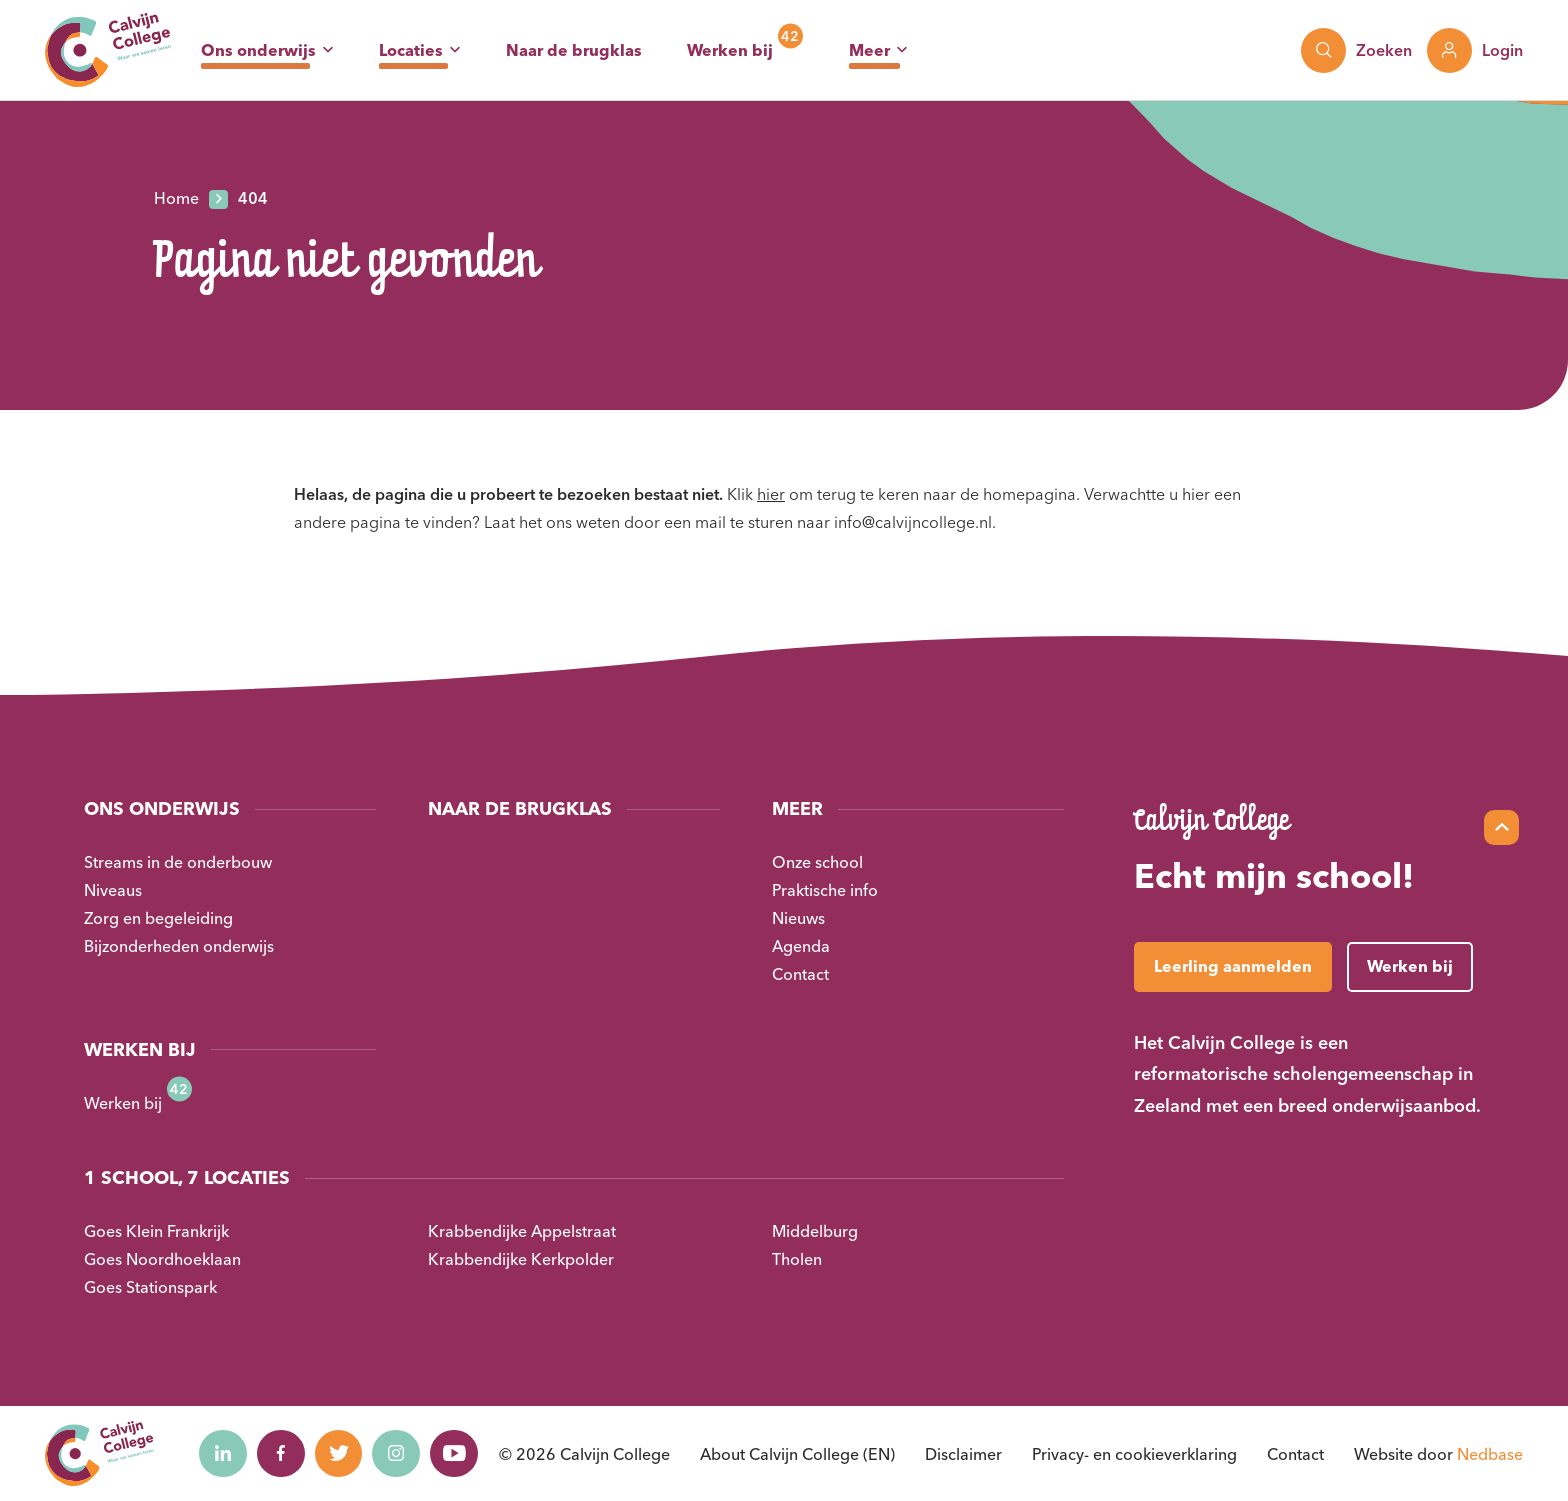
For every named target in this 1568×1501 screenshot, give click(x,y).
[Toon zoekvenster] (1356, 50)
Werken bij (730, 50)
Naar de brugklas (574, 50)
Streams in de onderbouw (178, 862)
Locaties (411, 50)
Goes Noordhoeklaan (162, 1259)
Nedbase (1490, 1454)
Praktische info (825, 890)
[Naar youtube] (464, 1454)
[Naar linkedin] (224, 1454)
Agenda (801, 946)
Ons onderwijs (258, 50)
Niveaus (113, 890)
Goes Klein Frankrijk (156, 1231)
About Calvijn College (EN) (797, 1454)
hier (771, 494)
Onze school (817, 862)
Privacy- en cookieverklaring (1134, 1454)
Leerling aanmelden (1233, 966)
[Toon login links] (1475, 50)
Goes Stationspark (150, 1287)
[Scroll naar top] (1501, 827)
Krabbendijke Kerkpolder (521, 1259)
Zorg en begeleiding (158, 918)
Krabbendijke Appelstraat (522, 1231)
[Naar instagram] (404, 1454)
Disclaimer (963, 1454)
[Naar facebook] (284, 1454)
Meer (869, 50)
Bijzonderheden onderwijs (179, 946)
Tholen (797, 1259)
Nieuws (798, 918)
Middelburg (815, 1231)
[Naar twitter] (344, 1454)
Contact (800, 974)
